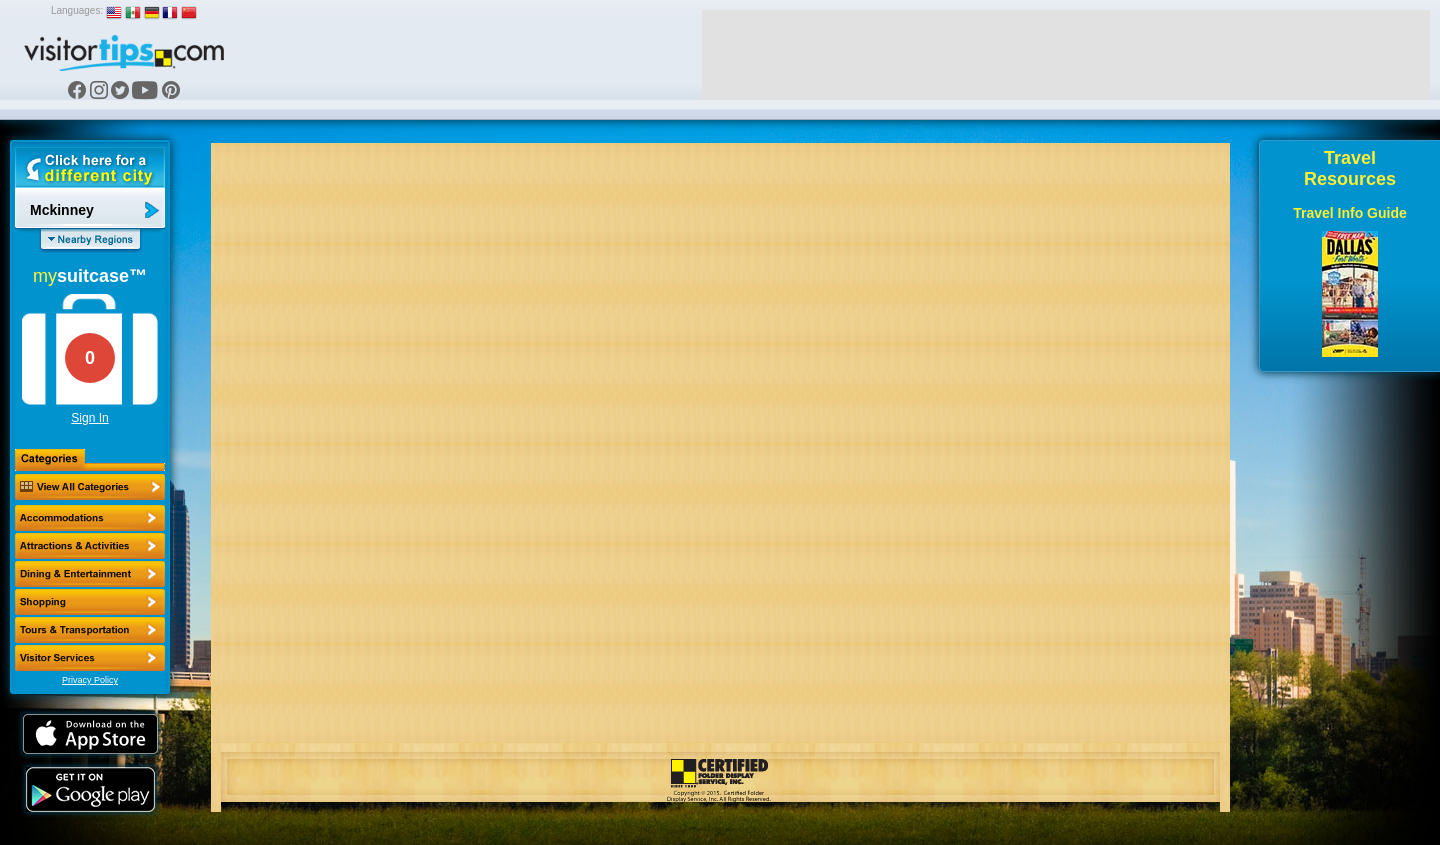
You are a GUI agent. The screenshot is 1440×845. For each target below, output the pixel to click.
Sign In (89, 418)
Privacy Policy (90, 680)
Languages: (77, 10)
